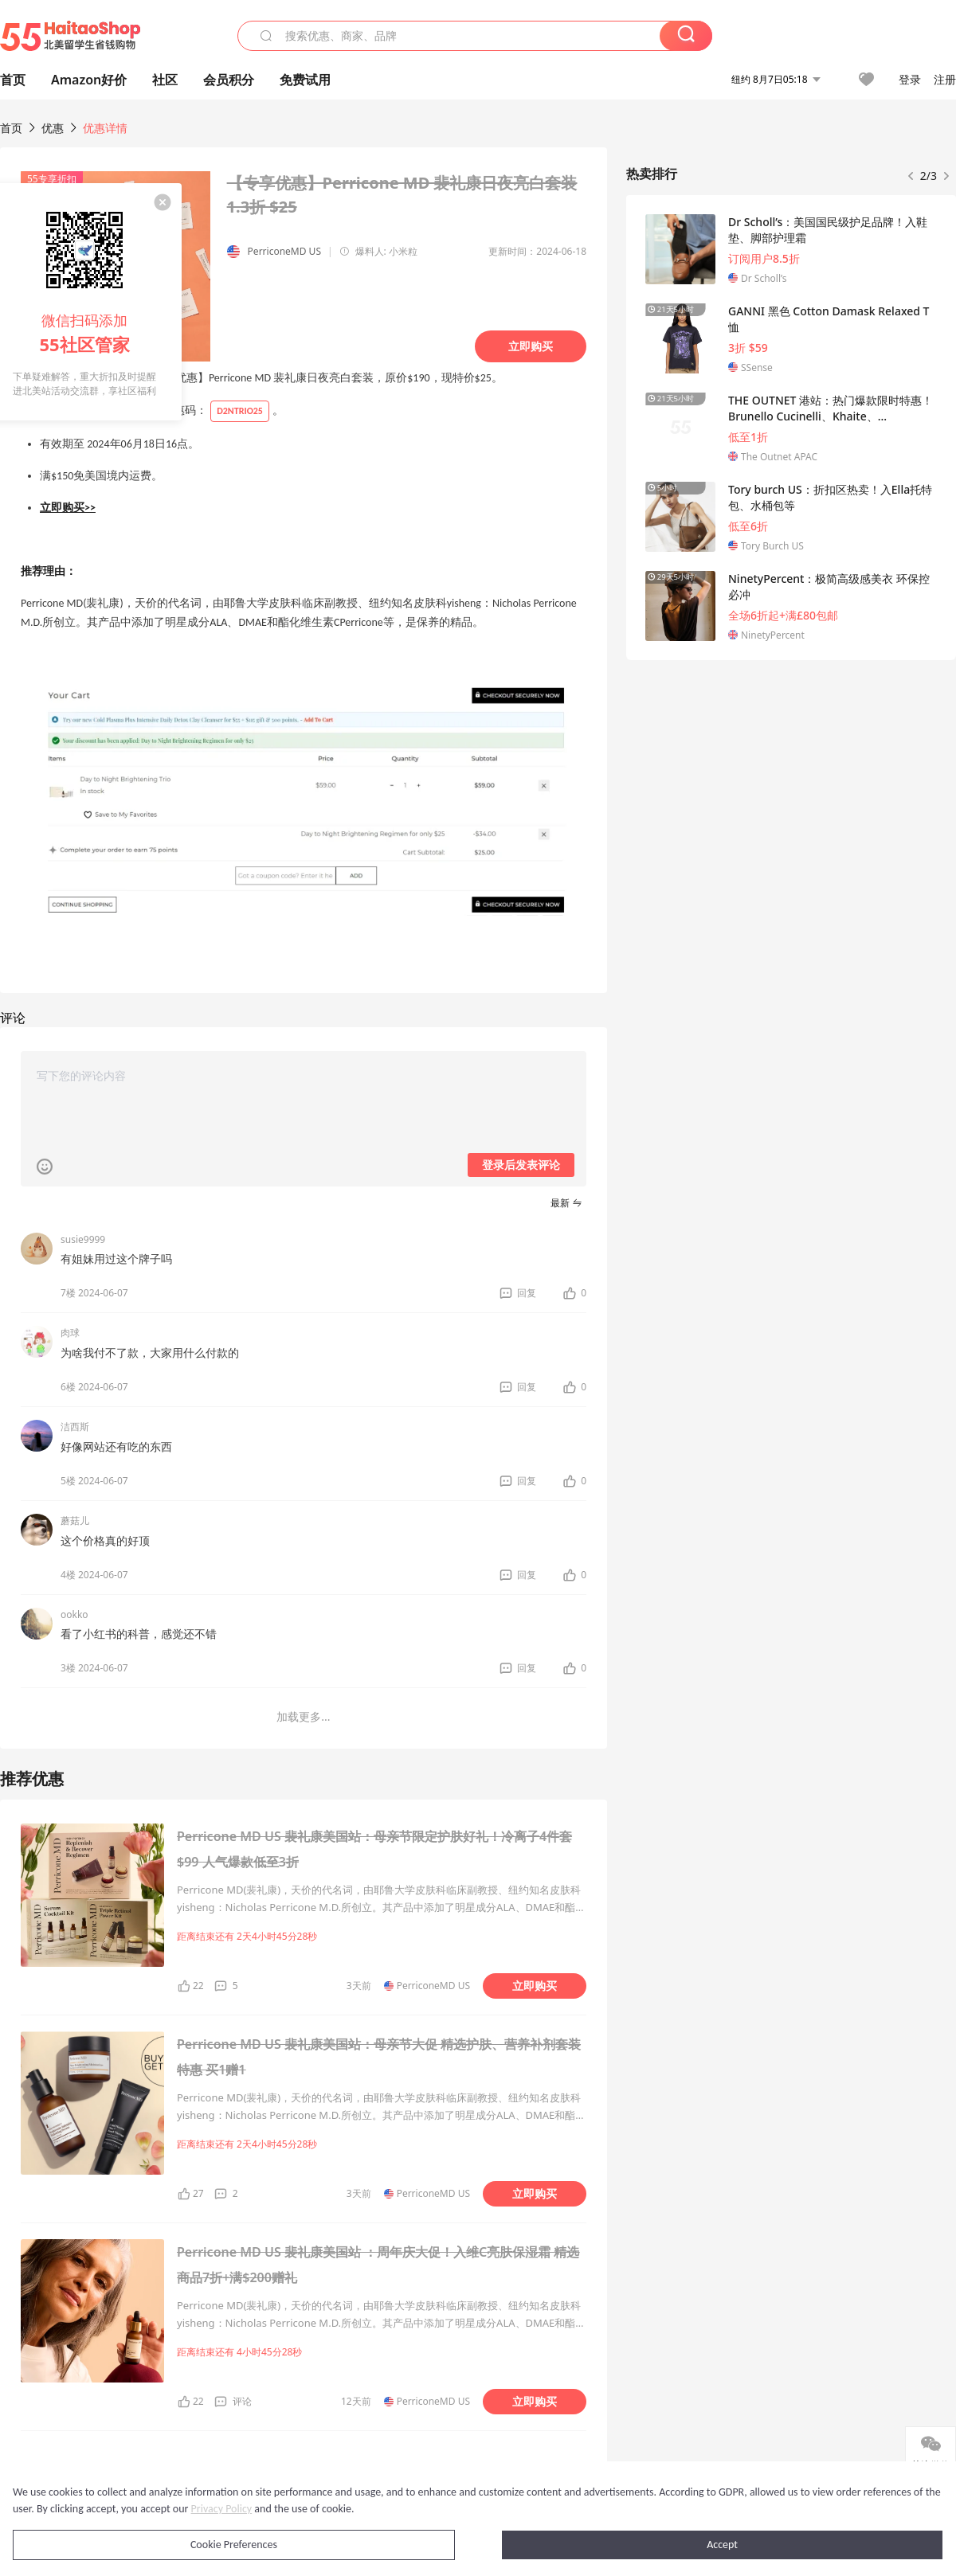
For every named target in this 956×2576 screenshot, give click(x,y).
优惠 (54, 127)
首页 (11, 127)
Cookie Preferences (233, 2544)
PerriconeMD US (284, 251)
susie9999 (83, 1239)
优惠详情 (105, 127)
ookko (74, 1614)
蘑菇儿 (75, 1520)
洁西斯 (75, 1426)
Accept (722, 2544)
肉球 (70, 1332)
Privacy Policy (222, 2508)
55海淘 (70, 36)
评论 (242, 2401)
